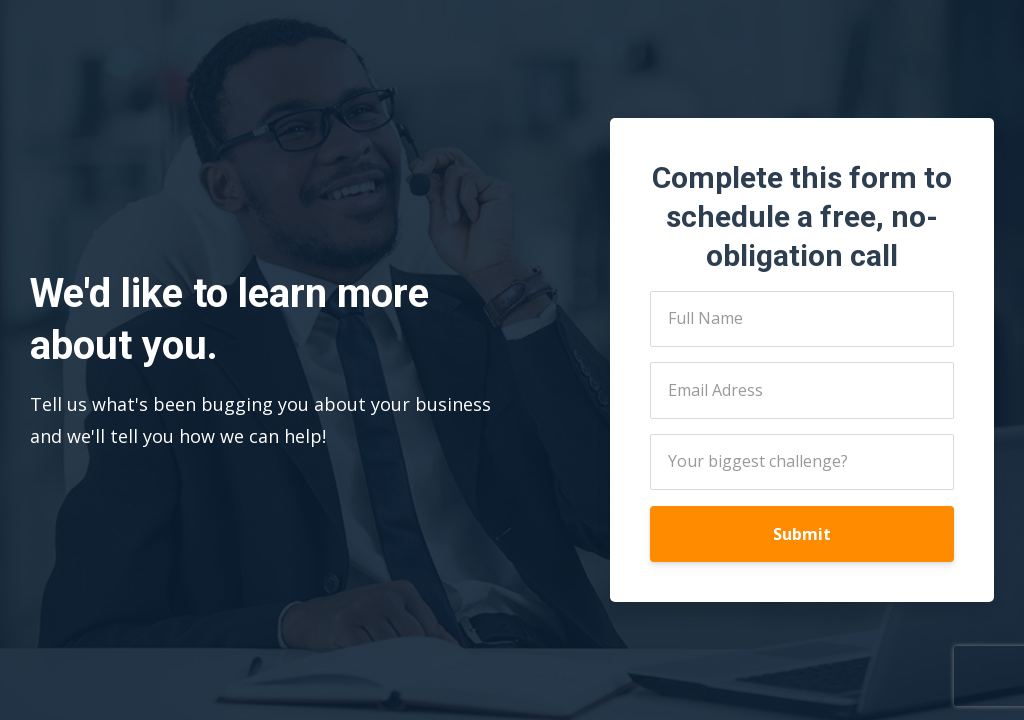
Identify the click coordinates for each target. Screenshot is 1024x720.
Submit (802, 534)
